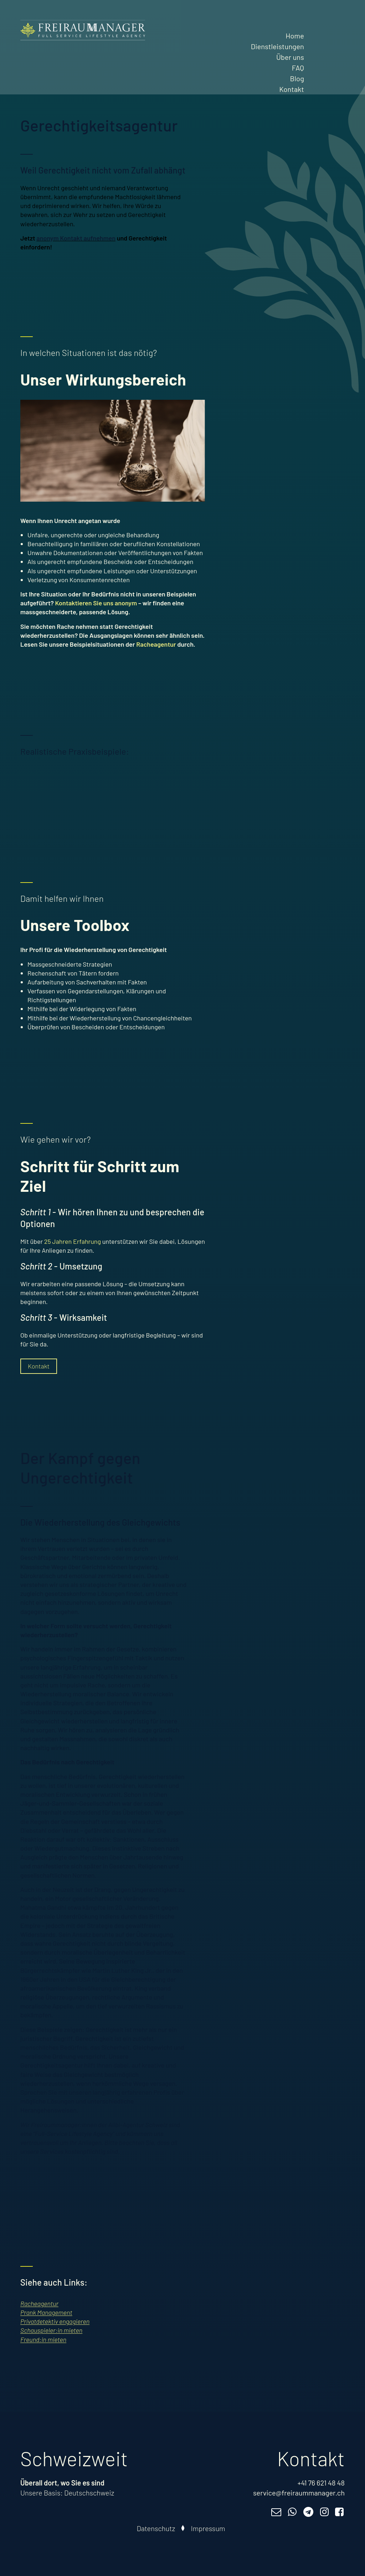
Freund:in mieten (43, 2339)
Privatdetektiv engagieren (54, 2321)
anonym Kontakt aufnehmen (75, 238)
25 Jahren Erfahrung (72, 1241)
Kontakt (291, 89)
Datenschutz (156, 2528)
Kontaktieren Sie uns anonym (96, 603)
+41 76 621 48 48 (321, 2482)
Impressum (208, 2528)
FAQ (298, 67)
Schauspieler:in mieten (51, 2330)
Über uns (290, 57)
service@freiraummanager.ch (299, 2492)
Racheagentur (156, 644)
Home (295, 35)
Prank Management (46, 2312)
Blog (297, 78)
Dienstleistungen (277, 46)
